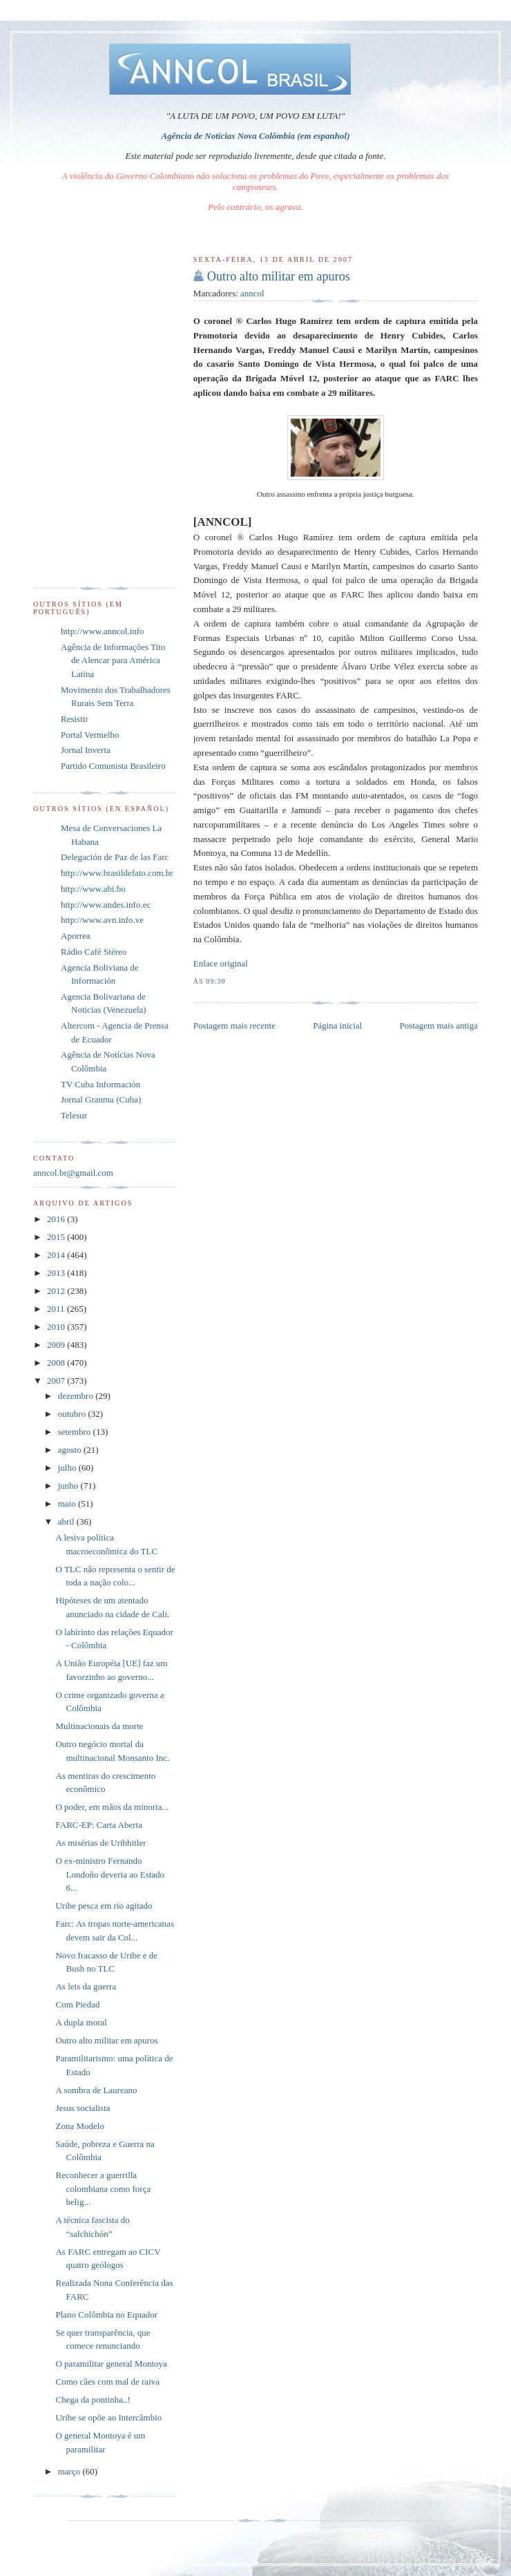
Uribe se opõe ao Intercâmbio (108, 2417)
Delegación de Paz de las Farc (114, 857)
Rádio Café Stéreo (93, 951)
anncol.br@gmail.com (73, 1172)
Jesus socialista (82, 2108)
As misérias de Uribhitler (100, 1843)
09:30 (215, 981)
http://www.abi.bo (93, 889)
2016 (57, 1219)
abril (67, 1521)
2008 (57, 1362)
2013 (57, 1273)
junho (69, 1485)
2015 (57, 1237)
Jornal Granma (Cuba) (101, 1099)
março (70, 2471)
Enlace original (220, 963)
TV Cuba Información (100, 1084)
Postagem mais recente (234, 1025)
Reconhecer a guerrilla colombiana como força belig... (103, 2188)
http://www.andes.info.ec (106, 904)
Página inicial (337, 1025)
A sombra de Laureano (96, 2090)
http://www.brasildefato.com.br (117, 873)
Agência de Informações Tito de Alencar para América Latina (113, 660)
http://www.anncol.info (102, 631)
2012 (57, 1291)
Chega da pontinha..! (92, 2399)
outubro (73, 1414)
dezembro (77, 1396)
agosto (71, 1449)
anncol (252, 293)
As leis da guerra (85, 1986)
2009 (57, 1344)
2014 (57, 1255)
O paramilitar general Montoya (110, 2363)
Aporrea (75, 936)
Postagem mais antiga (439, 1025)
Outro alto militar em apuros (278, 276)
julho (68, 1467)
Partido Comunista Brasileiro (113, 766)
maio (68, 1503)
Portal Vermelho (90, 734)
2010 (57, 1327)
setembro (75, 1432)
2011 (57, 1309)
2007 (57, 1380)
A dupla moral (80, 2022)
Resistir (74, 719)
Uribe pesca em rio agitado (103, 1905)
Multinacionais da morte (99, 1726)
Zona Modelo (79, 2126)
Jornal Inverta (85, 750)
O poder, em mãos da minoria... (111, 1807)
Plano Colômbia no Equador (106, 2314)
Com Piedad (77, 2004)
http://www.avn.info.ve (102, 920)
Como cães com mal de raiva (107, 2381)
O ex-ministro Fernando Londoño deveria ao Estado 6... (109, 1874)
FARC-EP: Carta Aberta (98, 1825)
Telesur (74, 1115)
